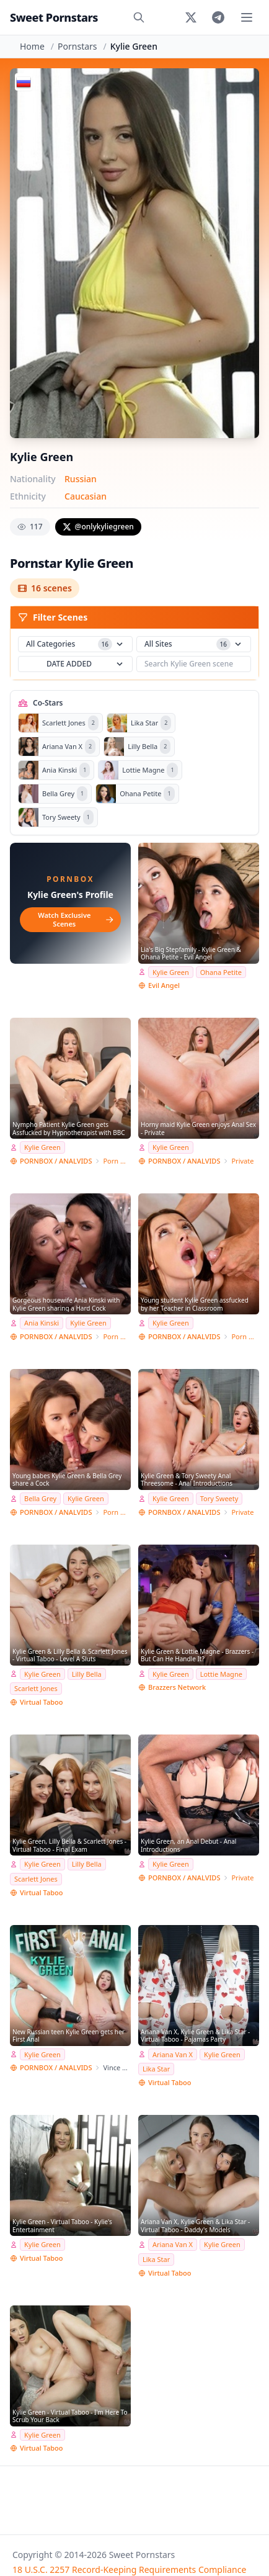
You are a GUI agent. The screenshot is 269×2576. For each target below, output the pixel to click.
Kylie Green (170, 972)
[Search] (139, 17)
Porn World (117, 1160)
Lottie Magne (221, 1674)
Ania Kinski (41, 1322)
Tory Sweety (219, 1498)
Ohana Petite (221, 972)
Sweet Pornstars (54, 17)
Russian (80, 479)
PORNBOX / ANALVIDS (56, 1160)
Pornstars (77, 46)
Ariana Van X (172, 2054)
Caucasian (85, 496)
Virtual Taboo (41, 1702)
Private (242, 1160)
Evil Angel (164, 985)
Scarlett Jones (36, 1688)
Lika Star (156, 2068)
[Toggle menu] (246, 17)
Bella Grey (40, 1498)
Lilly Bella (87, 1674)
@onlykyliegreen (98, 526)
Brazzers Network (177, 1687)
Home (32, 46)
